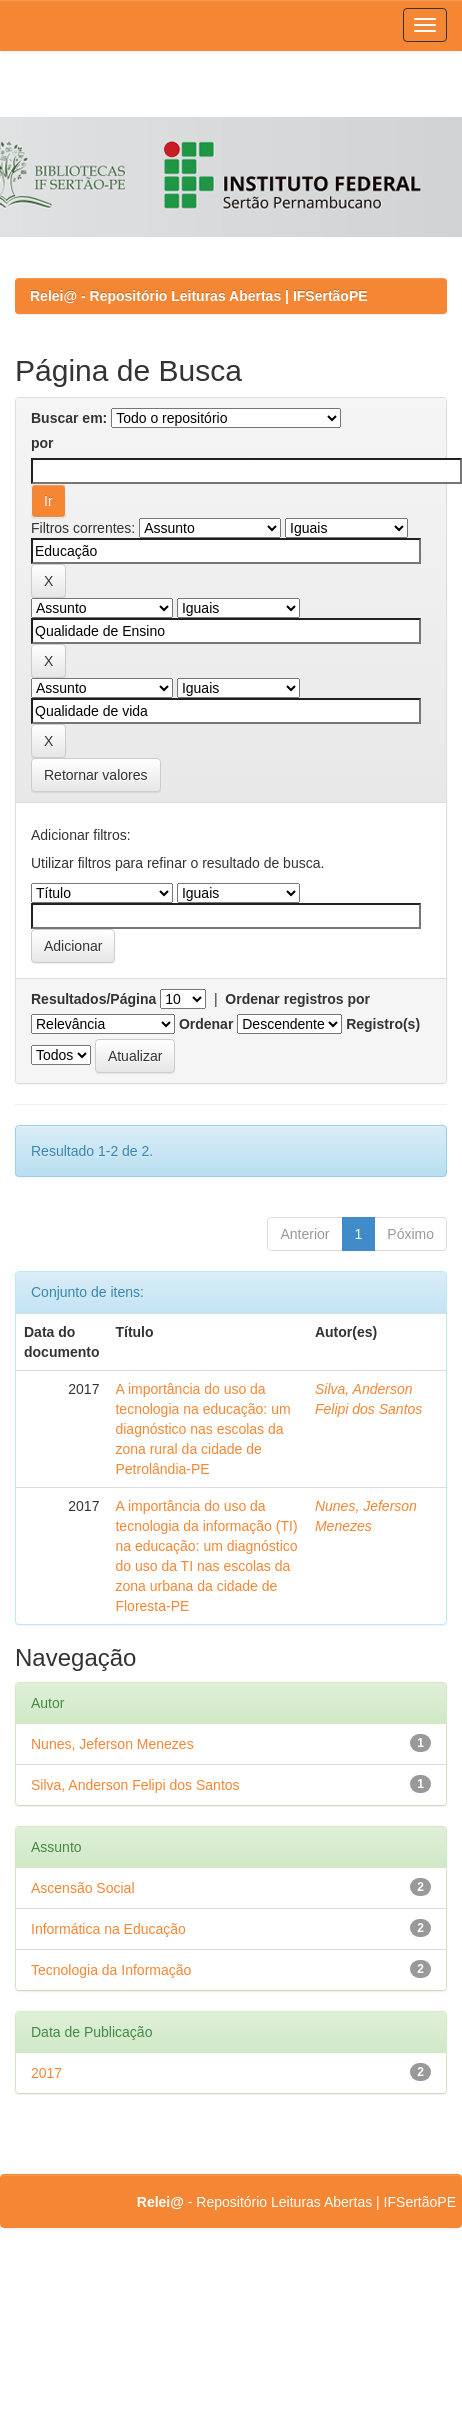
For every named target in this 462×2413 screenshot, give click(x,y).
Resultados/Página (93, 999)
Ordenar (206, 1024)
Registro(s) (383, 1024)
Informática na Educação (108, 1929)
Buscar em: (69, 418)
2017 (46, 2073)
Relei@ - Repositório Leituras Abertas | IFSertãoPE (199, 296)
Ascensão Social (83, 1888)
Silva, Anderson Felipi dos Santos (135, 1785)
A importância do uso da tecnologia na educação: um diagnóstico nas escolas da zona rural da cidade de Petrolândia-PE (202, 1429)
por (42, 443)
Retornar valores (96, 775)
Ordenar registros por (297, 999)
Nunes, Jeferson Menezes (112, 1744)
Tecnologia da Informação (111, 1970)
